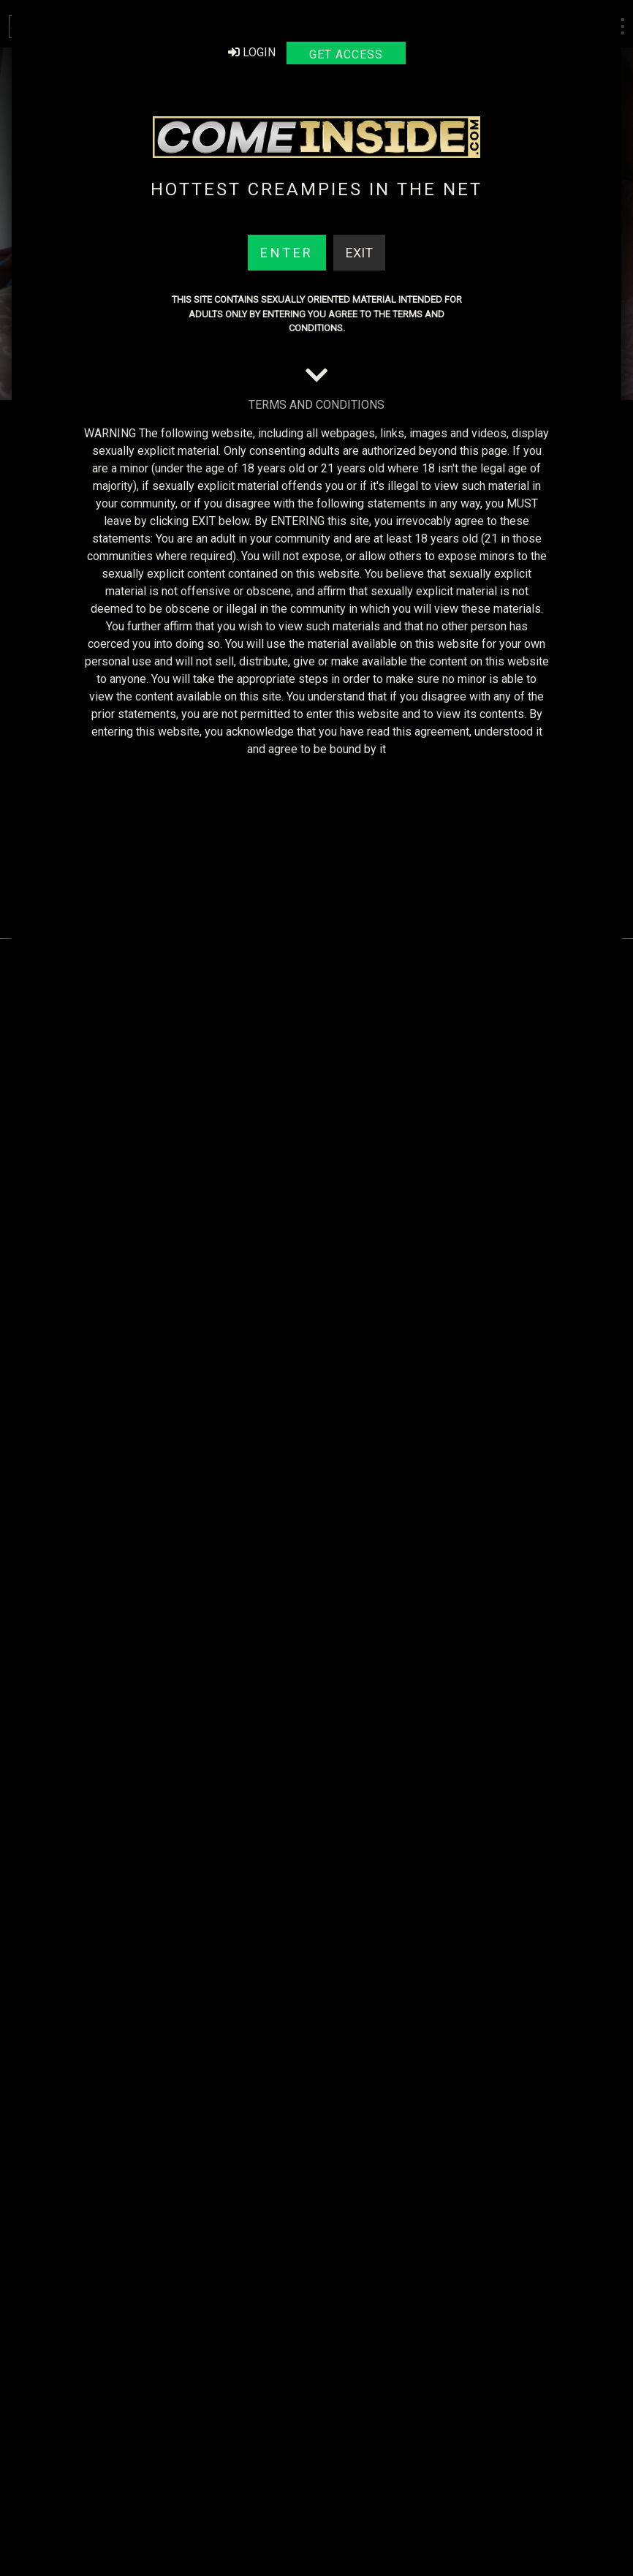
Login (252, 52)
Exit (359, 252)
